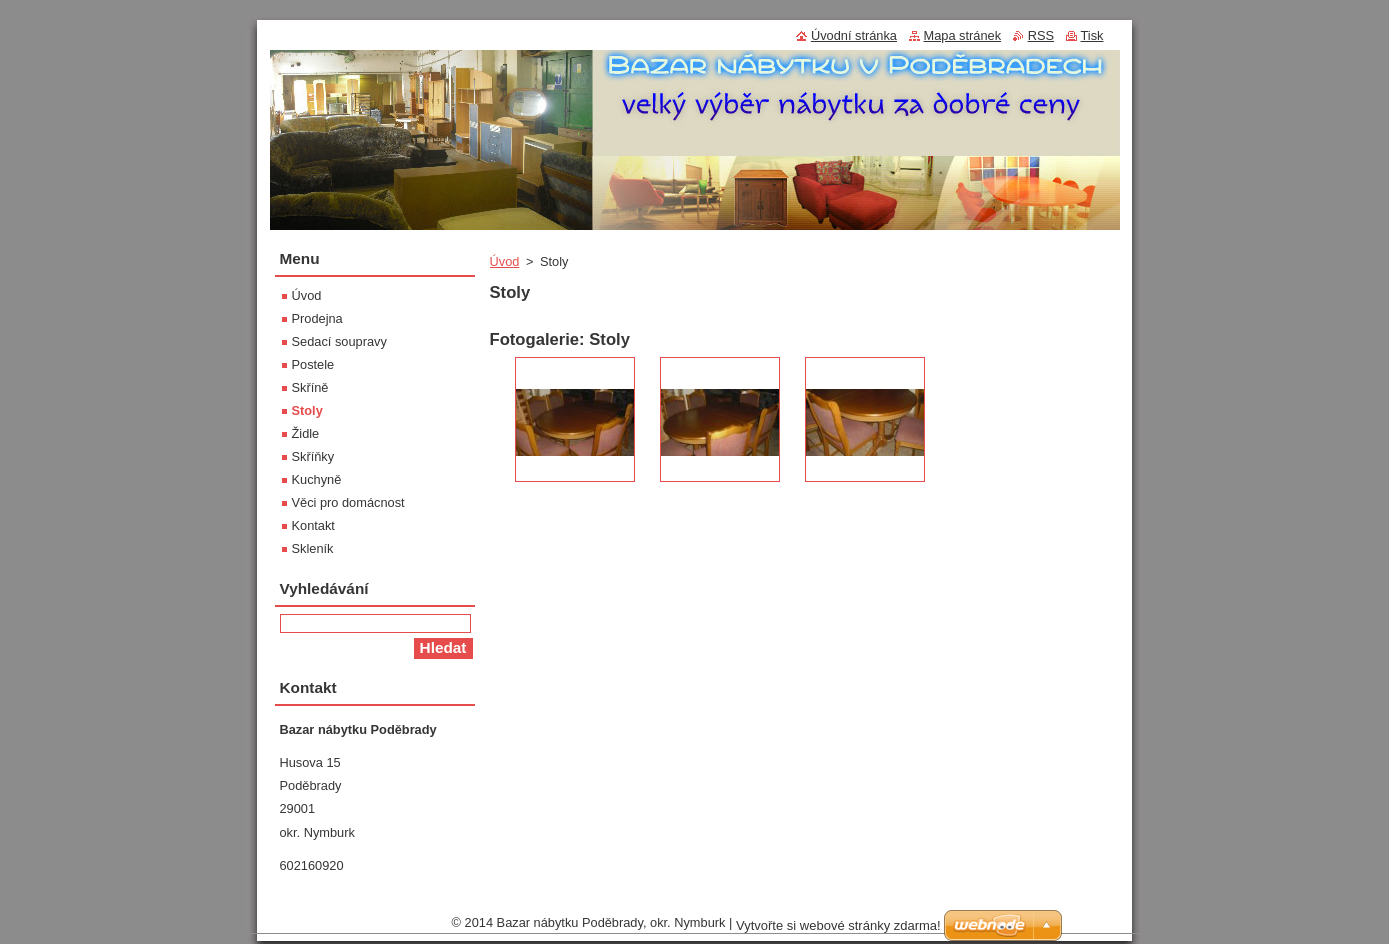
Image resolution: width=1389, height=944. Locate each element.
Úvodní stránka (854, 35)
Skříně (310, 387)
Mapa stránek (963, 35)
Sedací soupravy (339, 341)
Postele (313, 364)
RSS (1041, 35)
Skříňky (313, 456)
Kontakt (313, 525)
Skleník (313, 548)
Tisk (1092, 35)
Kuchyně (317, 479)
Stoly (307, 410)
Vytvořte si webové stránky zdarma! (838, 925)
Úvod (505, 261)
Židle (306, 433)
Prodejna (317, 318)
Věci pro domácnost (348, 502)
